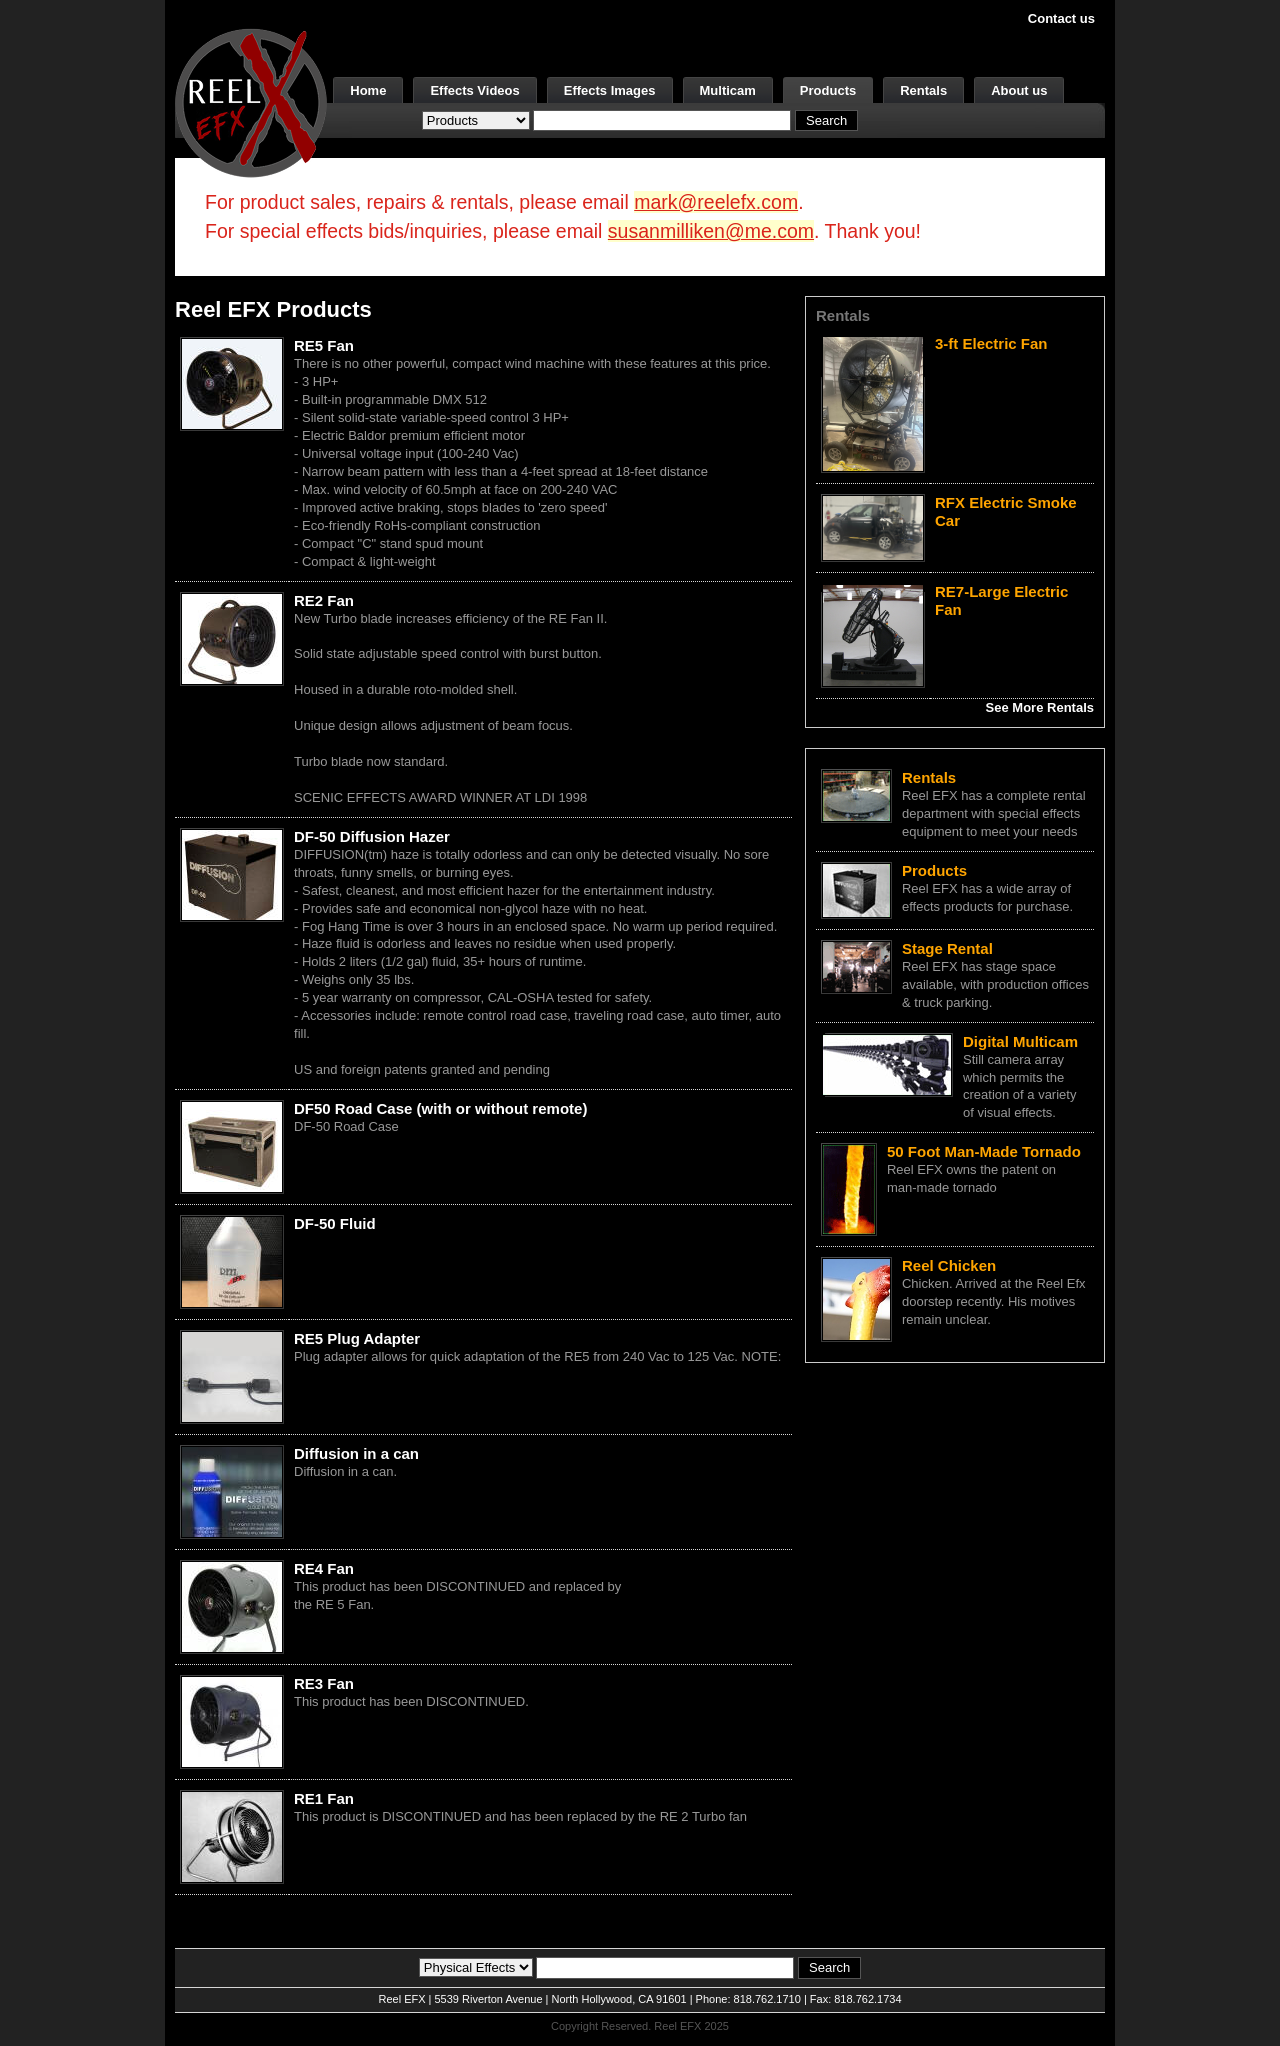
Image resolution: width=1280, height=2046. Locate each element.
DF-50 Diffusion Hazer (372, 836)
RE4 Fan (324, 1568)
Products (828, 90)
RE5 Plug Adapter (357, 1338)
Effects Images (610, 90)
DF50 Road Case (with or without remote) (440, 1108)
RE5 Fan (324, 345)
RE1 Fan (324, 1798)
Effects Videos (474, 90)
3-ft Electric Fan (991, 343)
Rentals (923, 90)
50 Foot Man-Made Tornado (984, 1151)
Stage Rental (947, 948)
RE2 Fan (324, 600)
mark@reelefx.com (716, 202)
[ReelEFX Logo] (251, 101)
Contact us (1061, 18)
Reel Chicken (949, 1265)
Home (368, 90)
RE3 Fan (324, 1683)
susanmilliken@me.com (711, 231)
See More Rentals (1040, 707)
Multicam (728, 90)
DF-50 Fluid (335, 1223)
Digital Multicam (1020, 1041)
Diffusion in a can (356, 1453)
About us (1019, 90)
